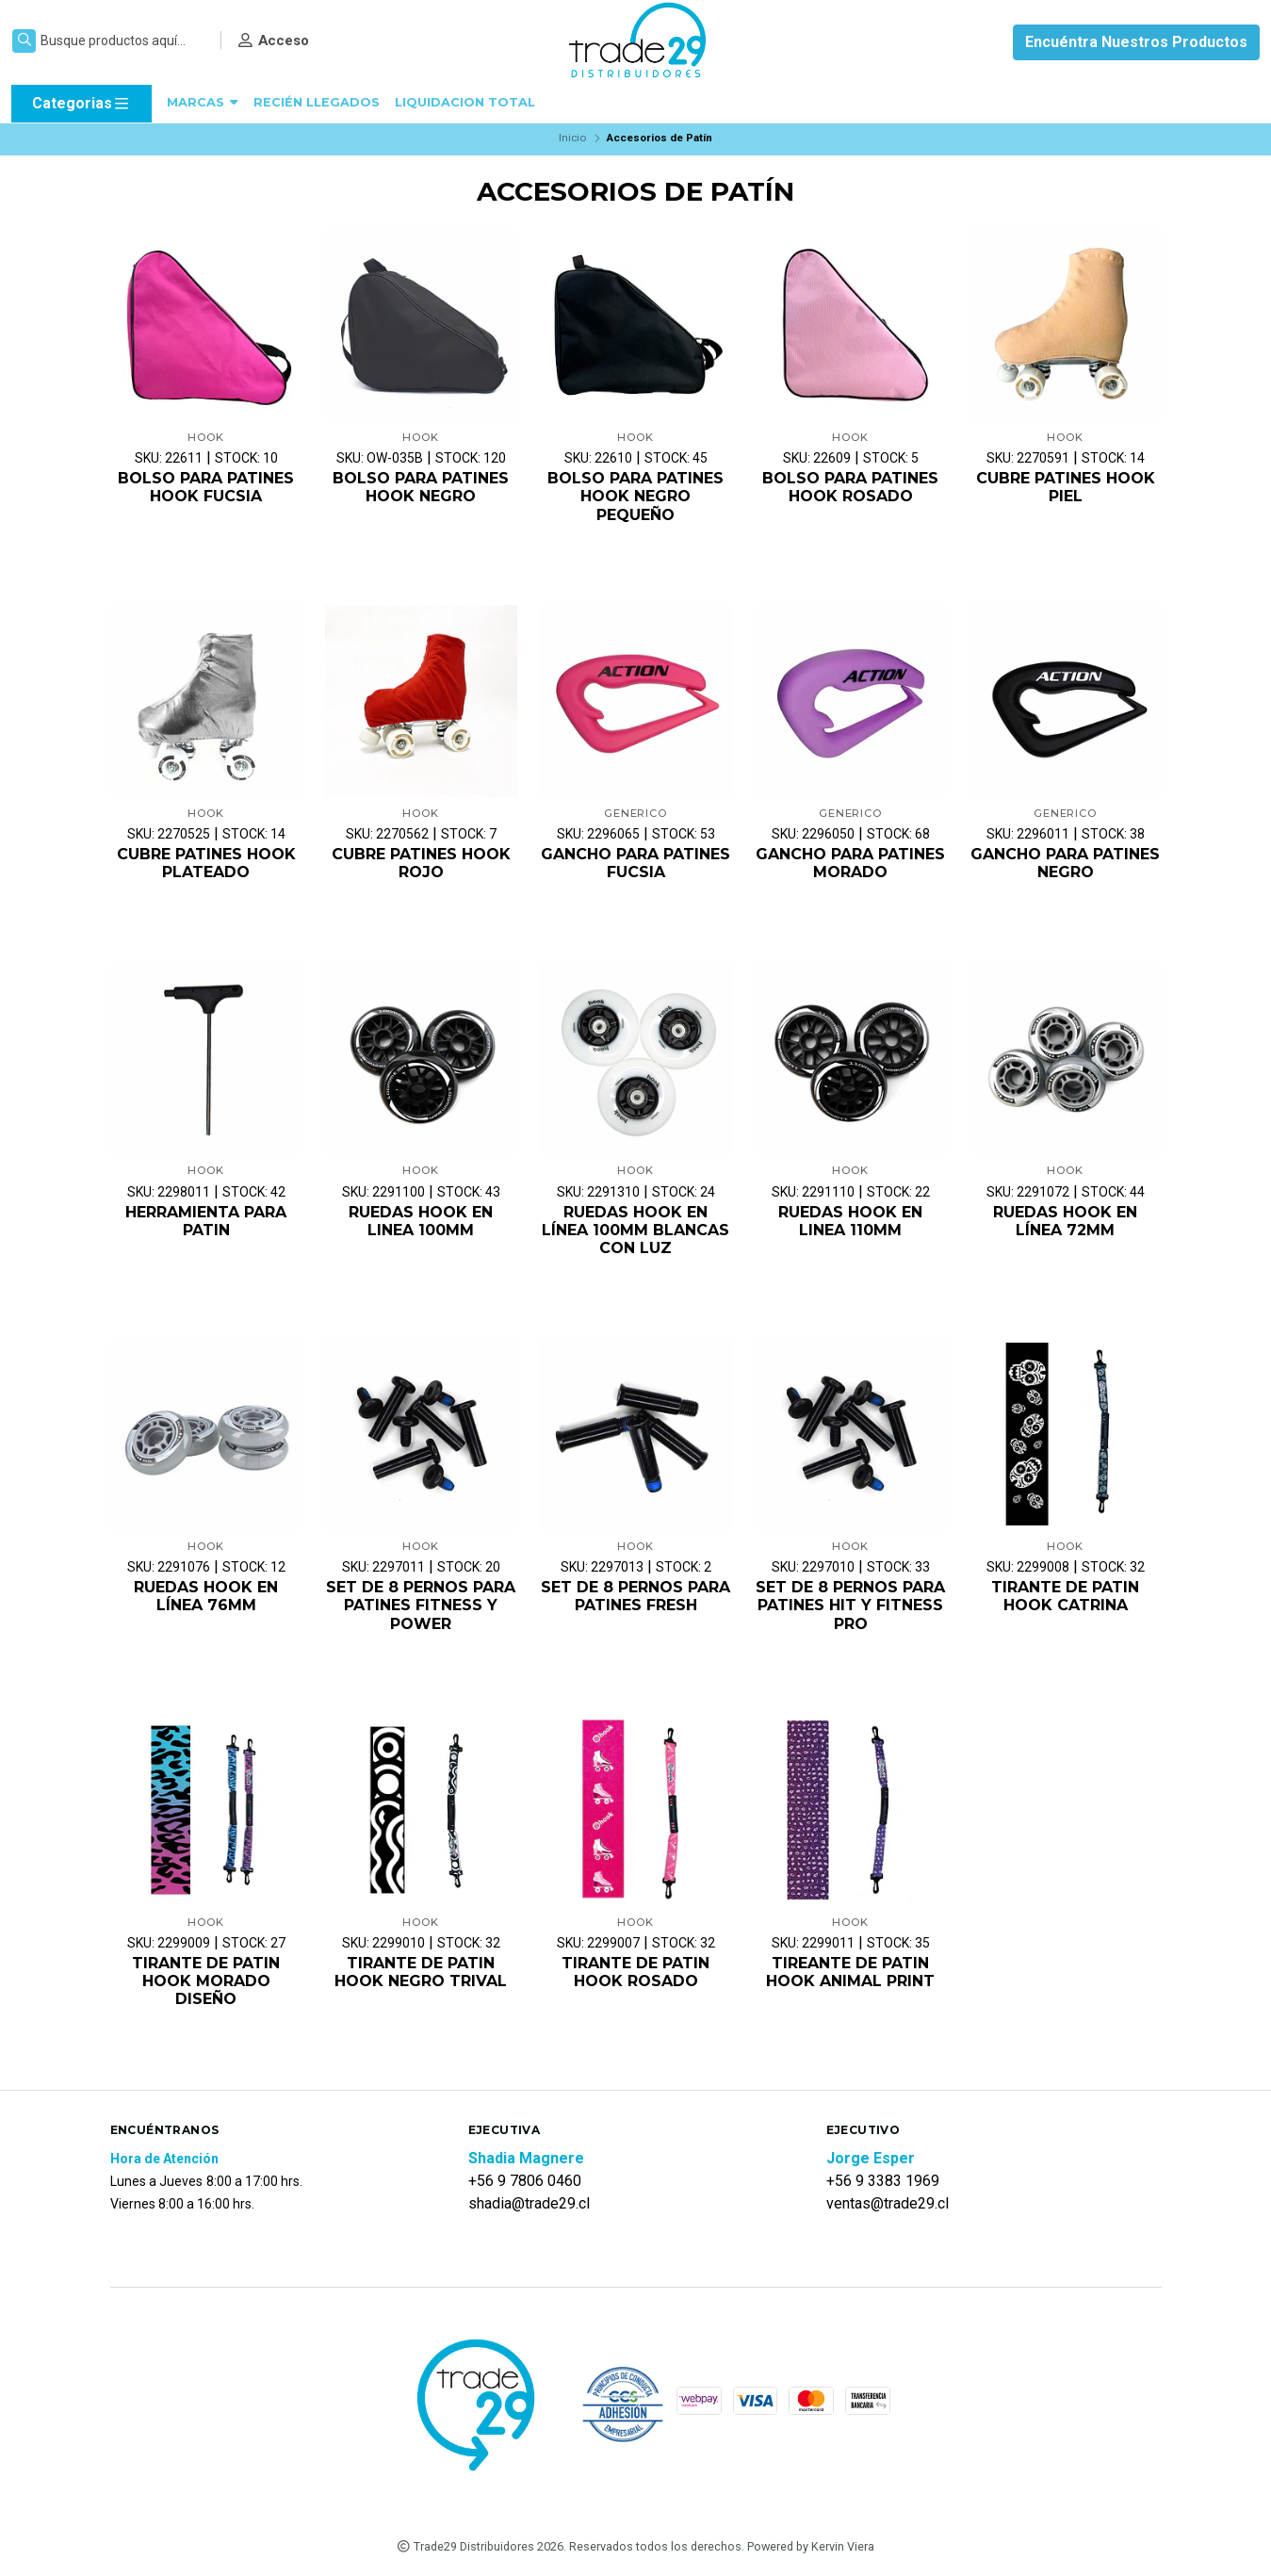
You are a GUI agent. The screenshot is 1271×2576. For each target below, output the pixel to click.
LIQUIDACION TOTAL (465, 102)
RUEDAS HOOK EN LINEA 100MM (421, 1221)
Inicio (572, 137)
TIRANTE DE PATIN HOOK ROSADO (635, 1972)
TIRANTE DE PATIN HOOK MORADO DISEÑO (206, 1981)
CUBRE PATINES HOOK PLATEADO (206, 863)
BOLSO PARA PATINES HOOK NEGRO (421, 487)
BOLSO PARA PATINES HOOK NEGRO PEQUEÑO (635, 496)
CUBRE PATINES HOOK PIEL (1065, 487)
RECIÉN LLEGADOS (316, 102)
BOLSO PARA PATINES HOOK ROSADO (850, 487)
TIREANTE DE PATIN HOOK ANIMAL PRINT (850, 1972)
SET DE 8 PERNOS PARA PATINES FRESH (635, 1596)
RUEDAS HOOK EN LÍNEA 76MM (206, 1596)
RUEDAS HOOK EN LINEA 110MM (850, 1221)
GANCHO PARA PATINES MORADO (850, 863)
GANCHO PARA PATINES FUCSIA (635, 863)
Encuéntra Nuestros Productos (1136, 42)
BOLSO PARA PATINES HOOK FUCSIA (206, 487)
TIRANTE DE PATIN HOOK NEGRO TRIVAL (420, 1972)
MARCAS (202, 102)
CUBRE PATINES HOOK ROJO (421, 863)
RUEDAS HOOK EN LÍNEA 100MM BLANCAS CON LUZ (635, 1230)
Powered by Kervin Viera (810, 2546)
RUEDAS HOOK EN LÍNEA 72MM (1065, 1221)
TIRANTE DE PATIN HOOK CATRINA (1065, 1596)
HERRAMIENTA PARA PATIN (205, 1221)
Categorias (81, 103)
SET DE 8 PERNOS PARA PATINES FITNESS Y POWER (420, 1605)
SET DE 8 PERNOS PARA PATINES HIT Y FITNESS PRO (850, 1605)
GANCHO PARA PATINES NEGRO (1065, 863)
